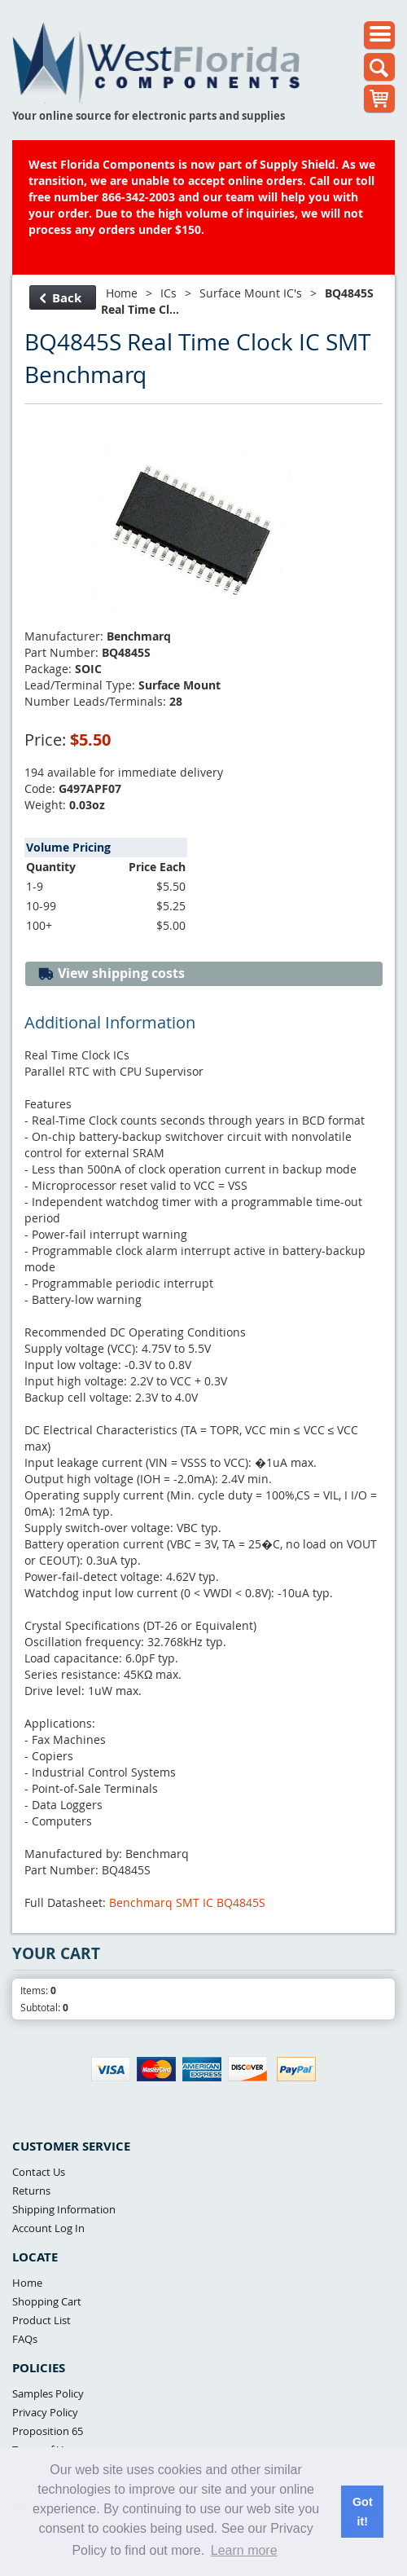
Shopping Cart (46, 2301)
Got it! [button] (362, 2511)
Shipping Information (64, 2209)
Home (122, 293)
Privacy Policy (45, 2412)
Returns (31, 2190)
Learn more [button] (244, 2550)
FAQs (24, 2339)
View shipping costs (111, 973)
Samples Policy (48, 2393)
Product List (41, 2320)
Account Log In (48, 2228)
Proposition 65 (47, 2431)
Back (60, 297)
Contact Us (38, 2171)
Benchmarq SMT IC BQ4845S (187, 1902)
